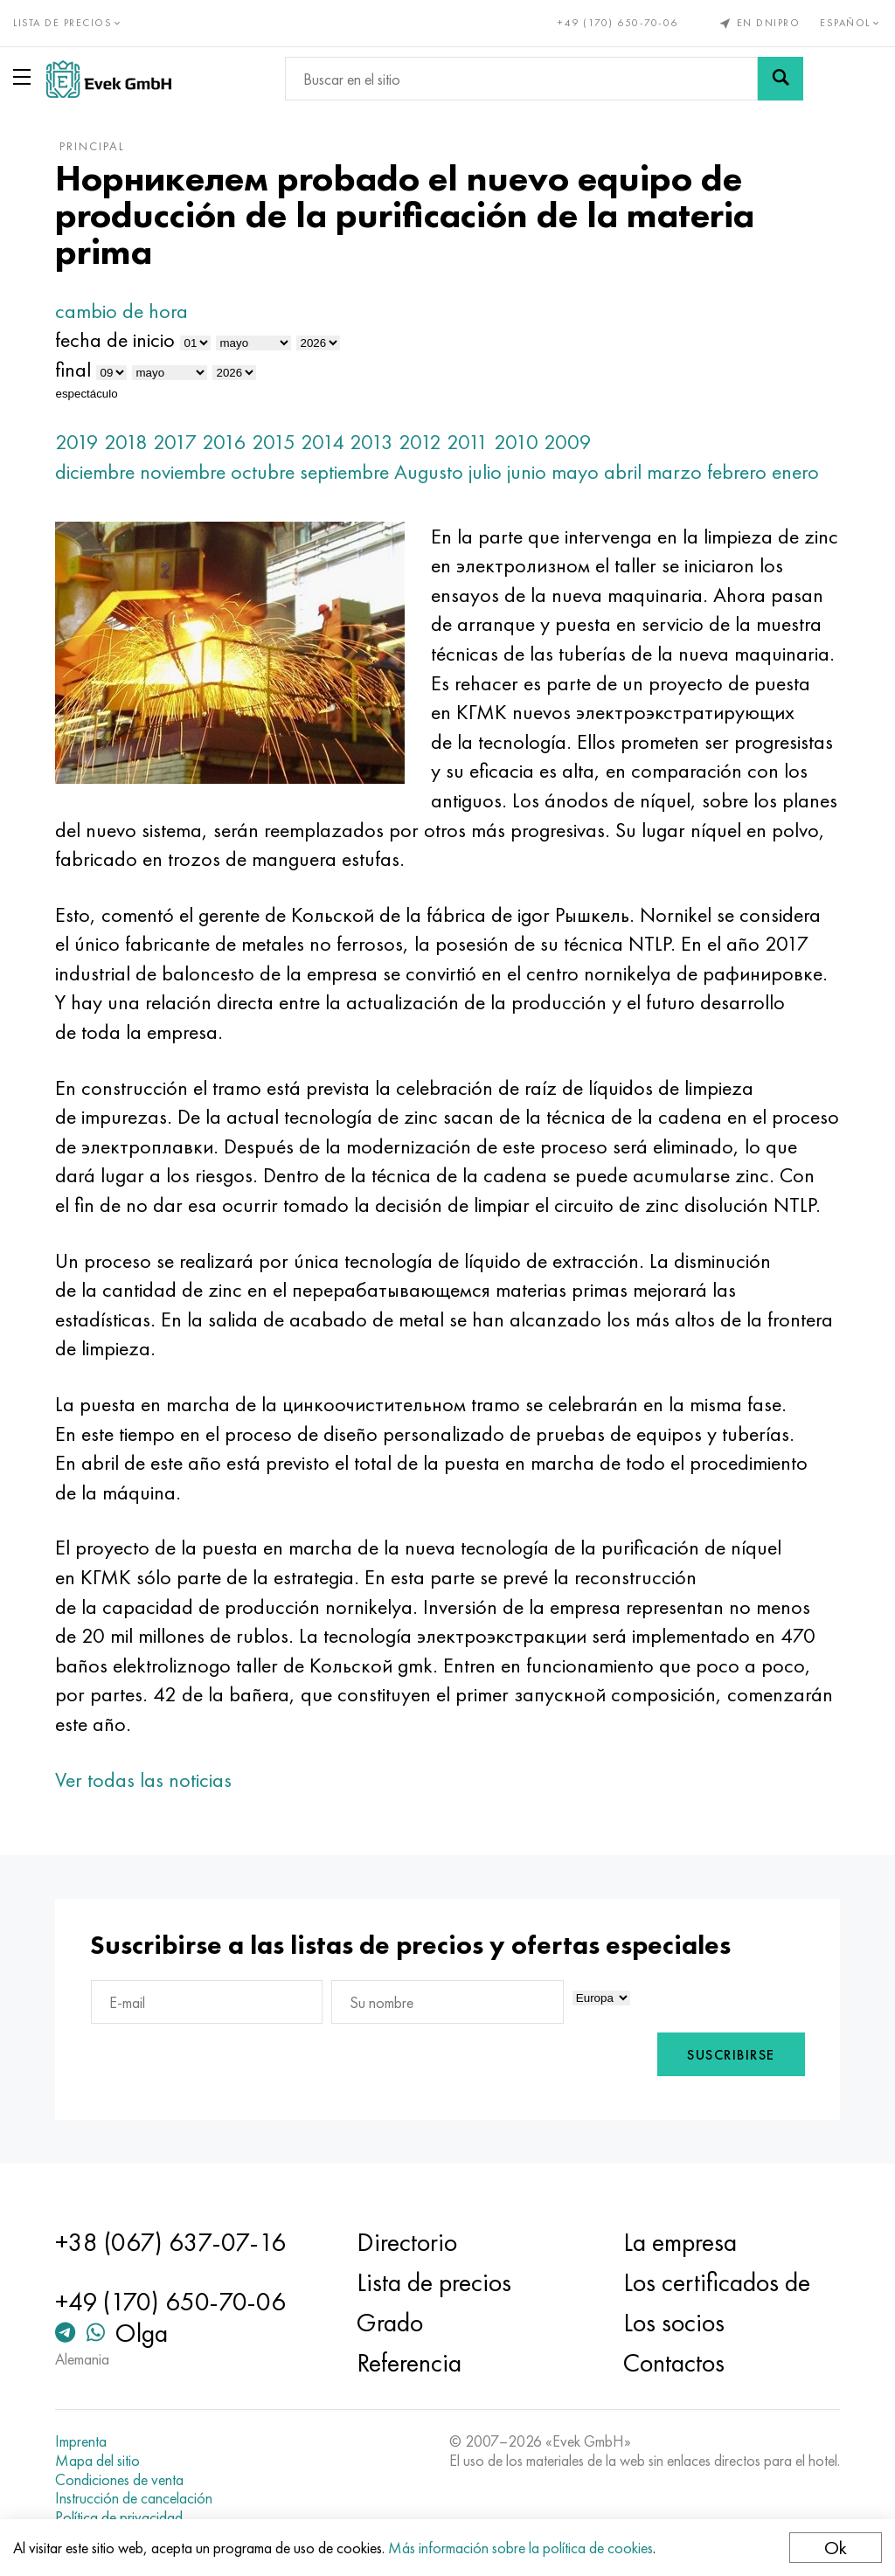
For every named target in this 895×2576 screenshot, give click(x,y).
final (73, 369)
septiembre (344, 471)
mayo (575, 471)
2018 (126, 441)
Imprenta (81, 2441)
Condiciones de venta (119, 2479)
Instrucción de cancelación (133, 2498)
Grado (390, 2322)
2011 (468, 441)
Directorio (407, 2242)
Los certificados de (716, 2282)
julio (485, 471)
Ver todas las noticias (143, 1779)
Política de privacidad (119, 2517)
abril (623, 471)
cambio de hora (121, 310)
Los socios (674, 2322)
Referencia (409, 2363)
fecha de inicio (115, 339)
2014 (322, 441)
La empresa (680, 2242)
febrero (737, 471)
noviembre (182, 471)
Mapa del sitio (97, 2460)
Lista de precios (434, 2282)
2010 (516, 441)
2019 (77, 441)
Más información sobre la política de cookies (520, 2548)
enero (795, 471)
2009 (568, 441)
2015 (273, 441)
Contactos (674, 2363)
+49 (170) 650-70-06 (618, 23)
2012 (420, 441)
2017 (175, 441)
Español (851, 23)
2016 (224, 441)
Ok (835, 2547)
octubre (263, 471)
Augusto (428, 471)
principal (92, 146)
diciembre (95, 471)
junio (526, 471)
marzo (674, 471)
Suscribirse (731, 2055)
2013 (371, 441)
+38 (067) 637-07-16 (170, 2242)
